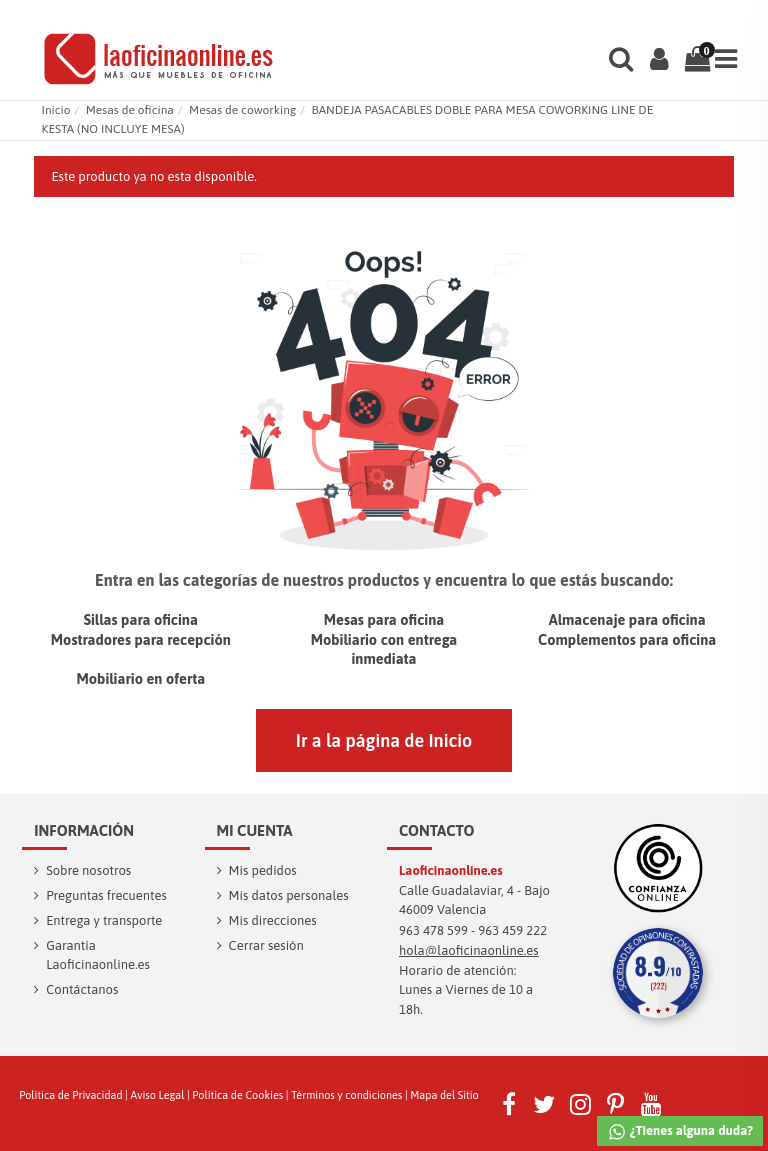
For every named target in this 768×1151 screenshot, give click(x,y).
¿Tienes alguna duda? (680, 1132)
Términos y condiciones (346, 1095)
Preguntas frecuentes (106, 895)
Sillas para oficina (141, 619)
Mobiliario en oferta (140, 678)
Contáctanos (82, 989)
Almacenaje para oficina (627, 619)
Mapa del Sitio (444, 1095)
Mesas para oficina (384, 619)
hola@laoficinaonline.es (469, 950)
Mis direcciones (273, 920)
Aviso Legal (158, 1095)
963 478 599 (433, 930)
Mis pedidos (263, 870)
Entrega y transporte (104, 920)
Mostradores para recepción (141, 639)
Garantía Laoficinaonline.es (98, 955)
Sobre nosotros (88, 870)
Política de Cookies (237, 1095)
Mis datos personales (289, 895)
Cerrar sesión (266, 945)
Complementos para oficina (627, 639)
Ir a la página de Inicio (384, 740)
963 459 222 (512, 930)
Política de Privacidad (70, 1095)
